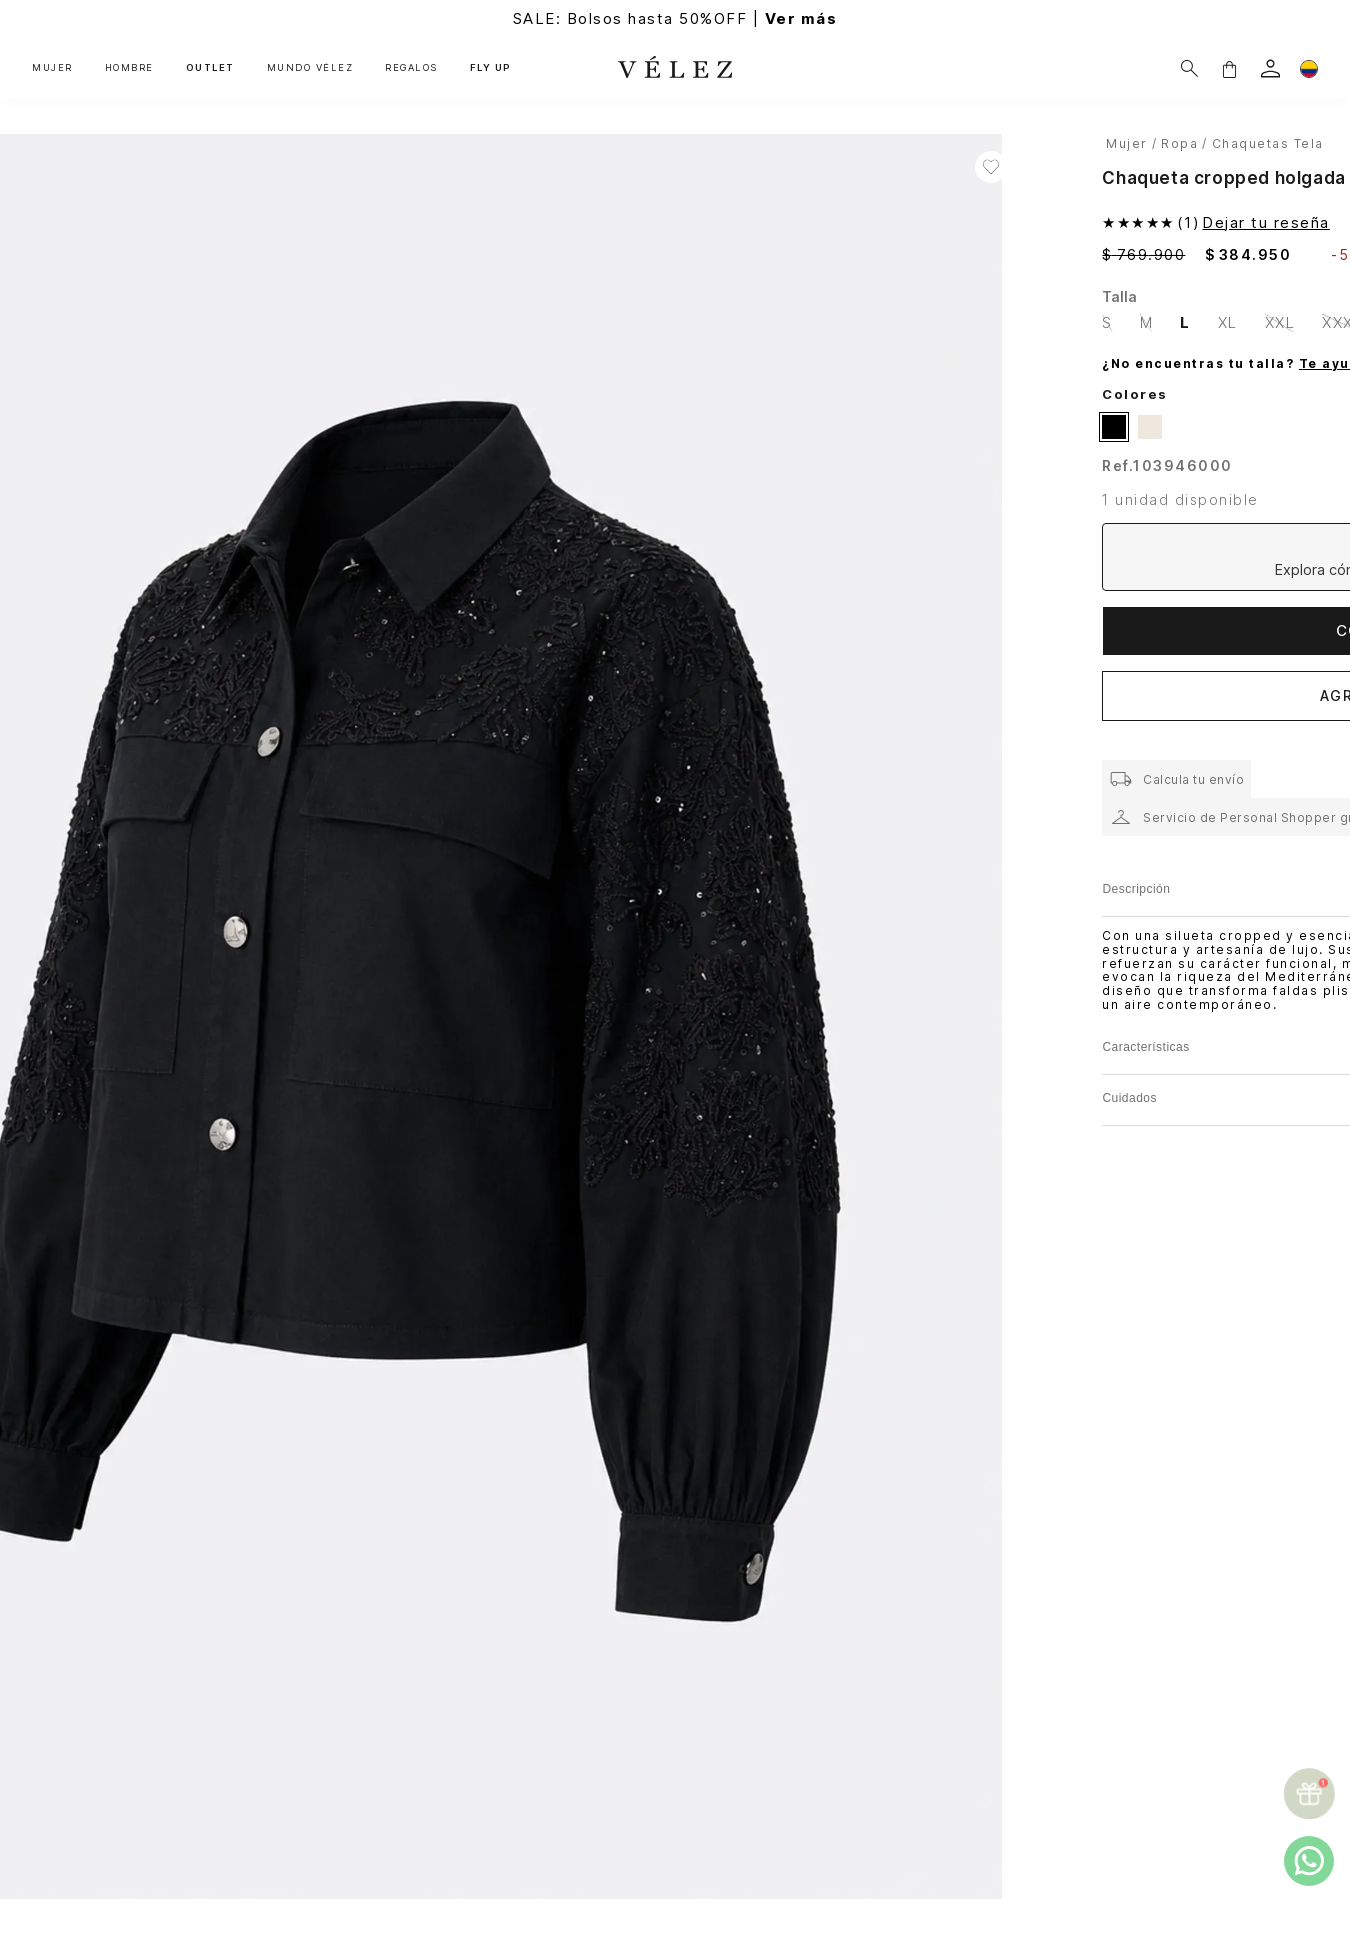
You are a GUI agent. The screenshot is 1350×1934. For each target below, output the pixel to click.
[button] (1229, 68)
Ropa (1179, 143)
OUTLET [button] (210, 68)
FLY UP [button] (491, 68)
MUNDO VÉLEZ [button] (310, 68)
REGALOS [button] (411, 68)
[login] (1270, 68)
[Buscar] (1189, 68)
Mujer (1127, 143)
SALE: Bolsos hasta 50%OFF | (675, 18)
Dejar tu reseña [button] (1266, 222)
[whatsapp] (1309, 1861)
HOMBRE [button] (129, 68)
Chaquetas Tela (1268, 143)
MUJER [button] (52, 68)
